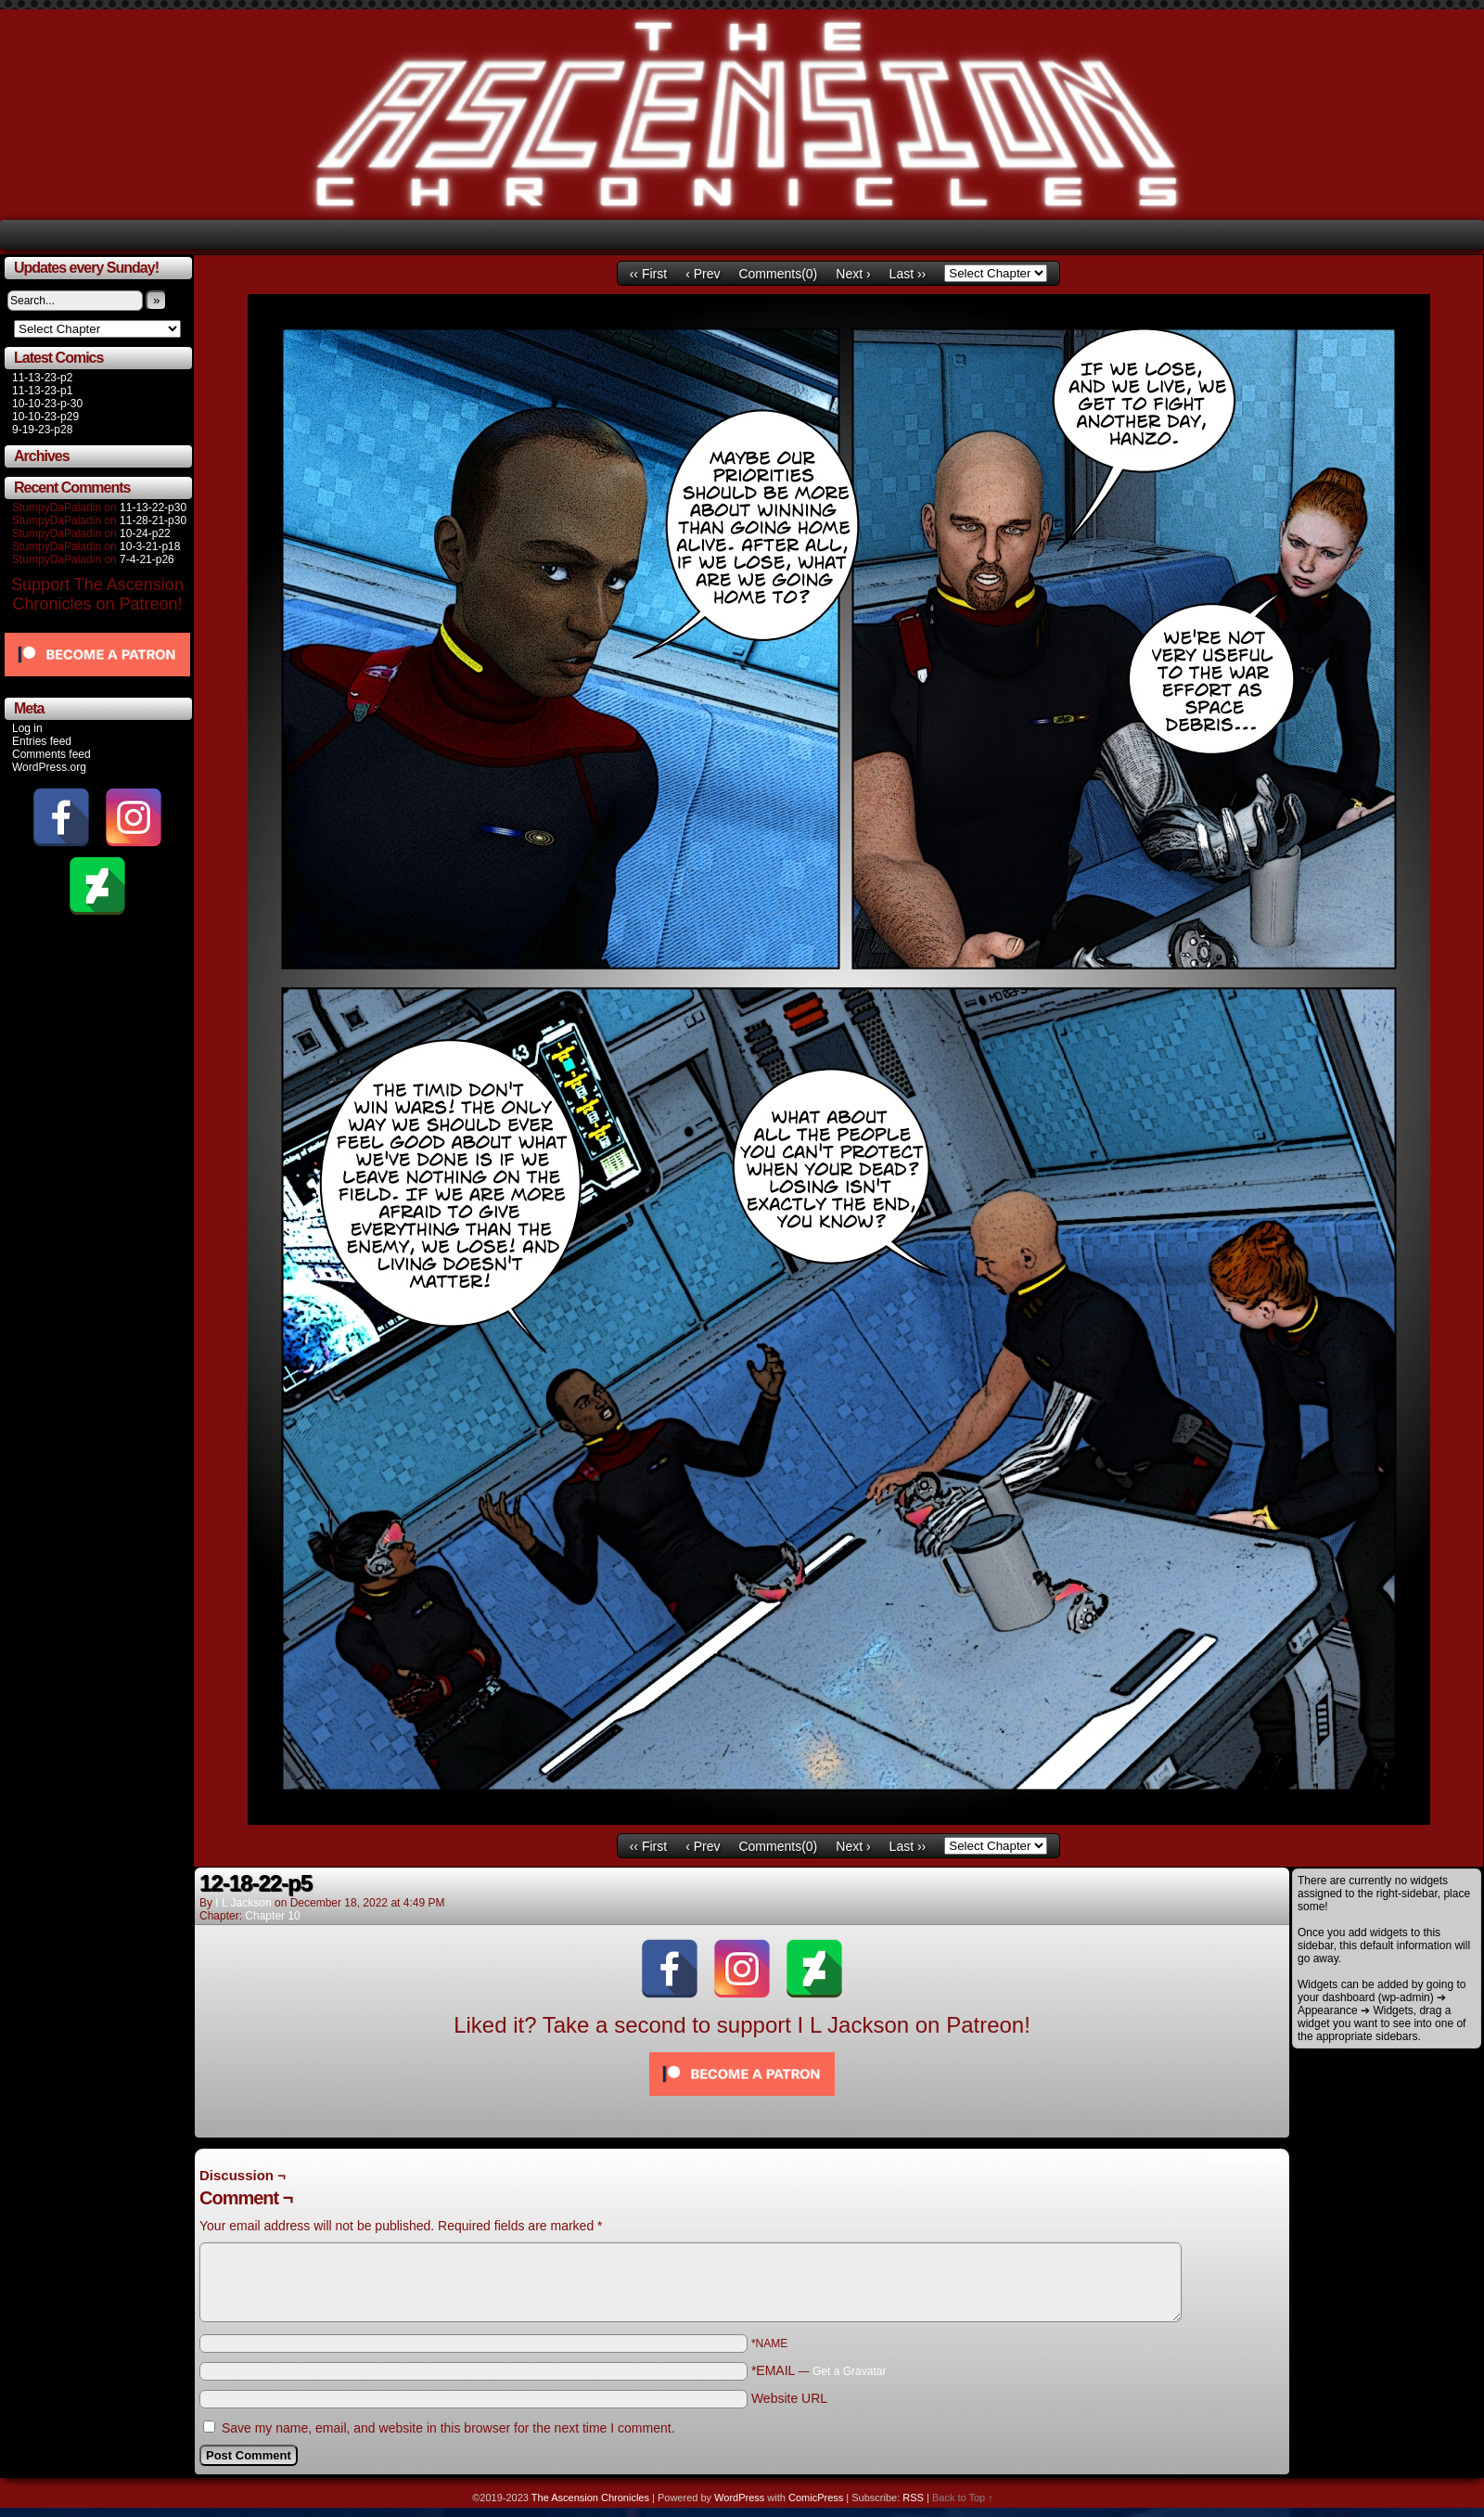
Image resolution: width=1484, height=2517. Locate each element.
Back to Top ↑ (962, 2497)
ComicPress (815, 2497)
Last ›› (908, 273)
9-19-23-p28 (42, 429)
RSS (913, 2497)
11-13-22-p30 (153, 507)
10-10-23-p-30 (47, 403)
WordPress (739, 2497)
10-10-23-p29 (45, 416)
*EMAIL (819, 2370)
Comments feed (51, 754)
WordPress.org (49, 767)
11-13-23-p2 (42, 377)
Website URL (789, 2398)
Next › (853, 273)
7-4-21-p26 (147, 559)
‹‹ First (648, 273)
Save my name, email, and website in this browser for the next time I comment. (448, 2428)
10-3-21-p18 (150, 546)
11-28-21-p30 (153, 520)
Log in (27, 728)
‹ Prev (702, 273)
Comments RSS (1243, 2158)
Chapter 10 (272, 1915)
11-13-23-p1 (42, 390)
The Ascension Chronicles (590, 2497)
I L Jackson (243, 1902)
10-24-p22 (145, 533)
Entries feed (41, 741)
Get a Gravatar (849, 2371)
